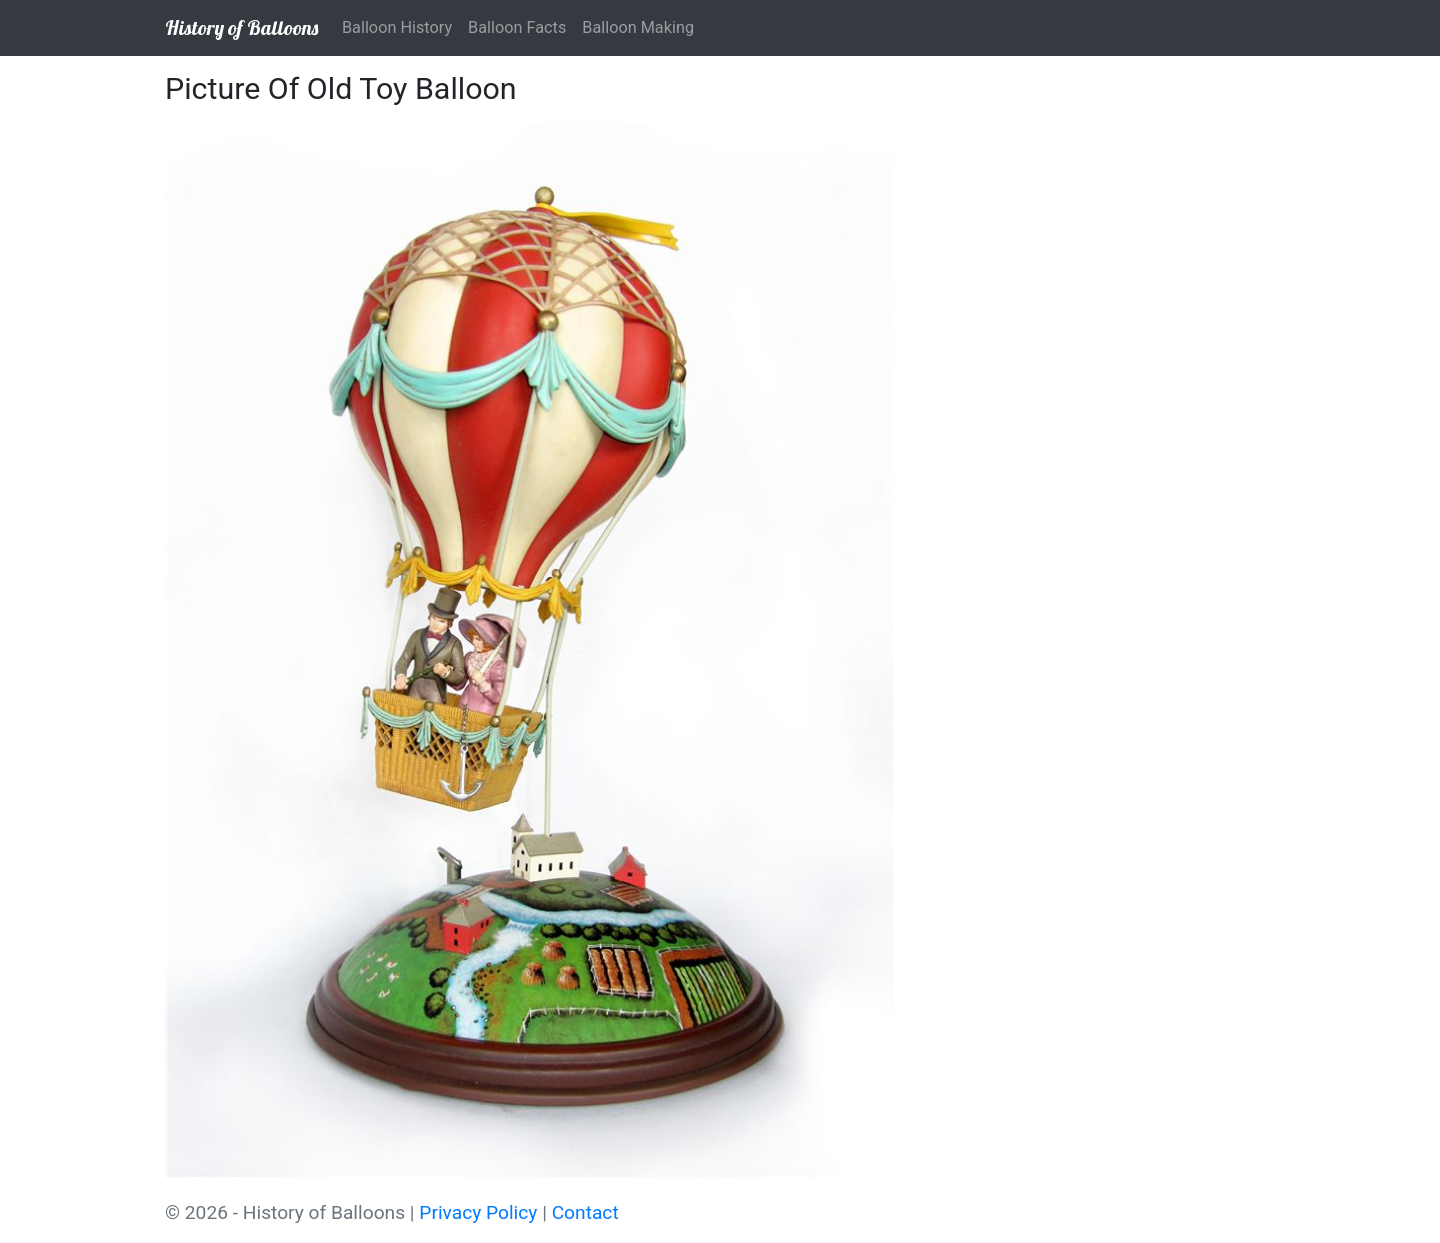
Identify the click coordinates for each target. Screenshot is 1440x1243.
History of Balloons (241, 27)
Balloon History (397, 27)
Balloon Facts (517, 27)
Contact (585, 1212)
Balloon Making (638, 27)
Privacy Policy (478, 1212)
